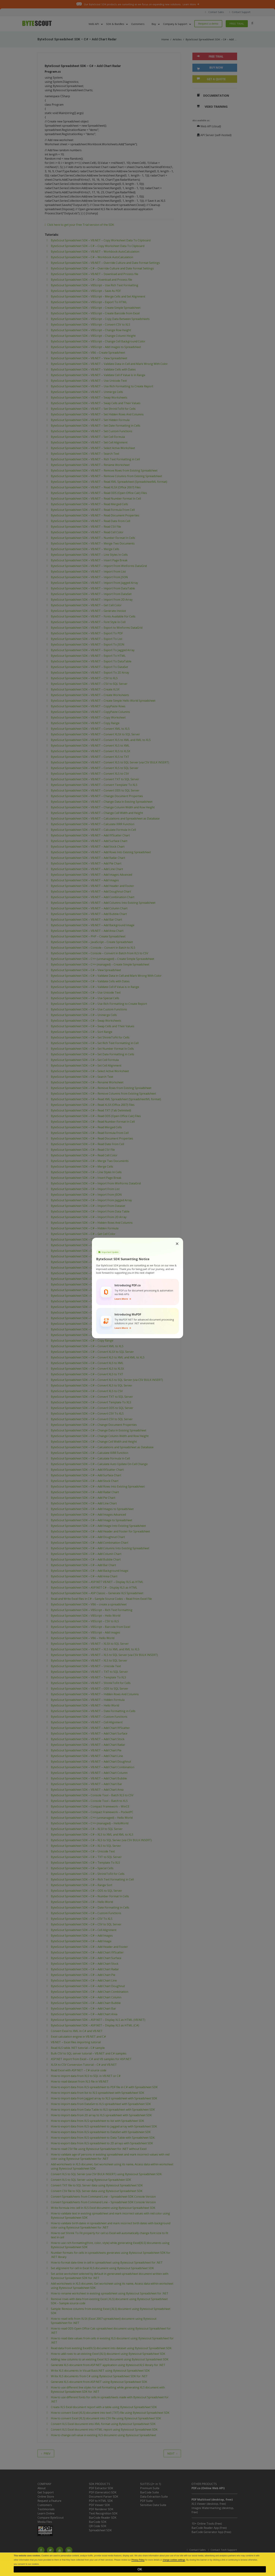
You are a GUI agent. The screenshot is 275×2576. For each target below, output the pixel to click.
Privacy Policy (138, 2560)
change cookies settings (174, 2560)
